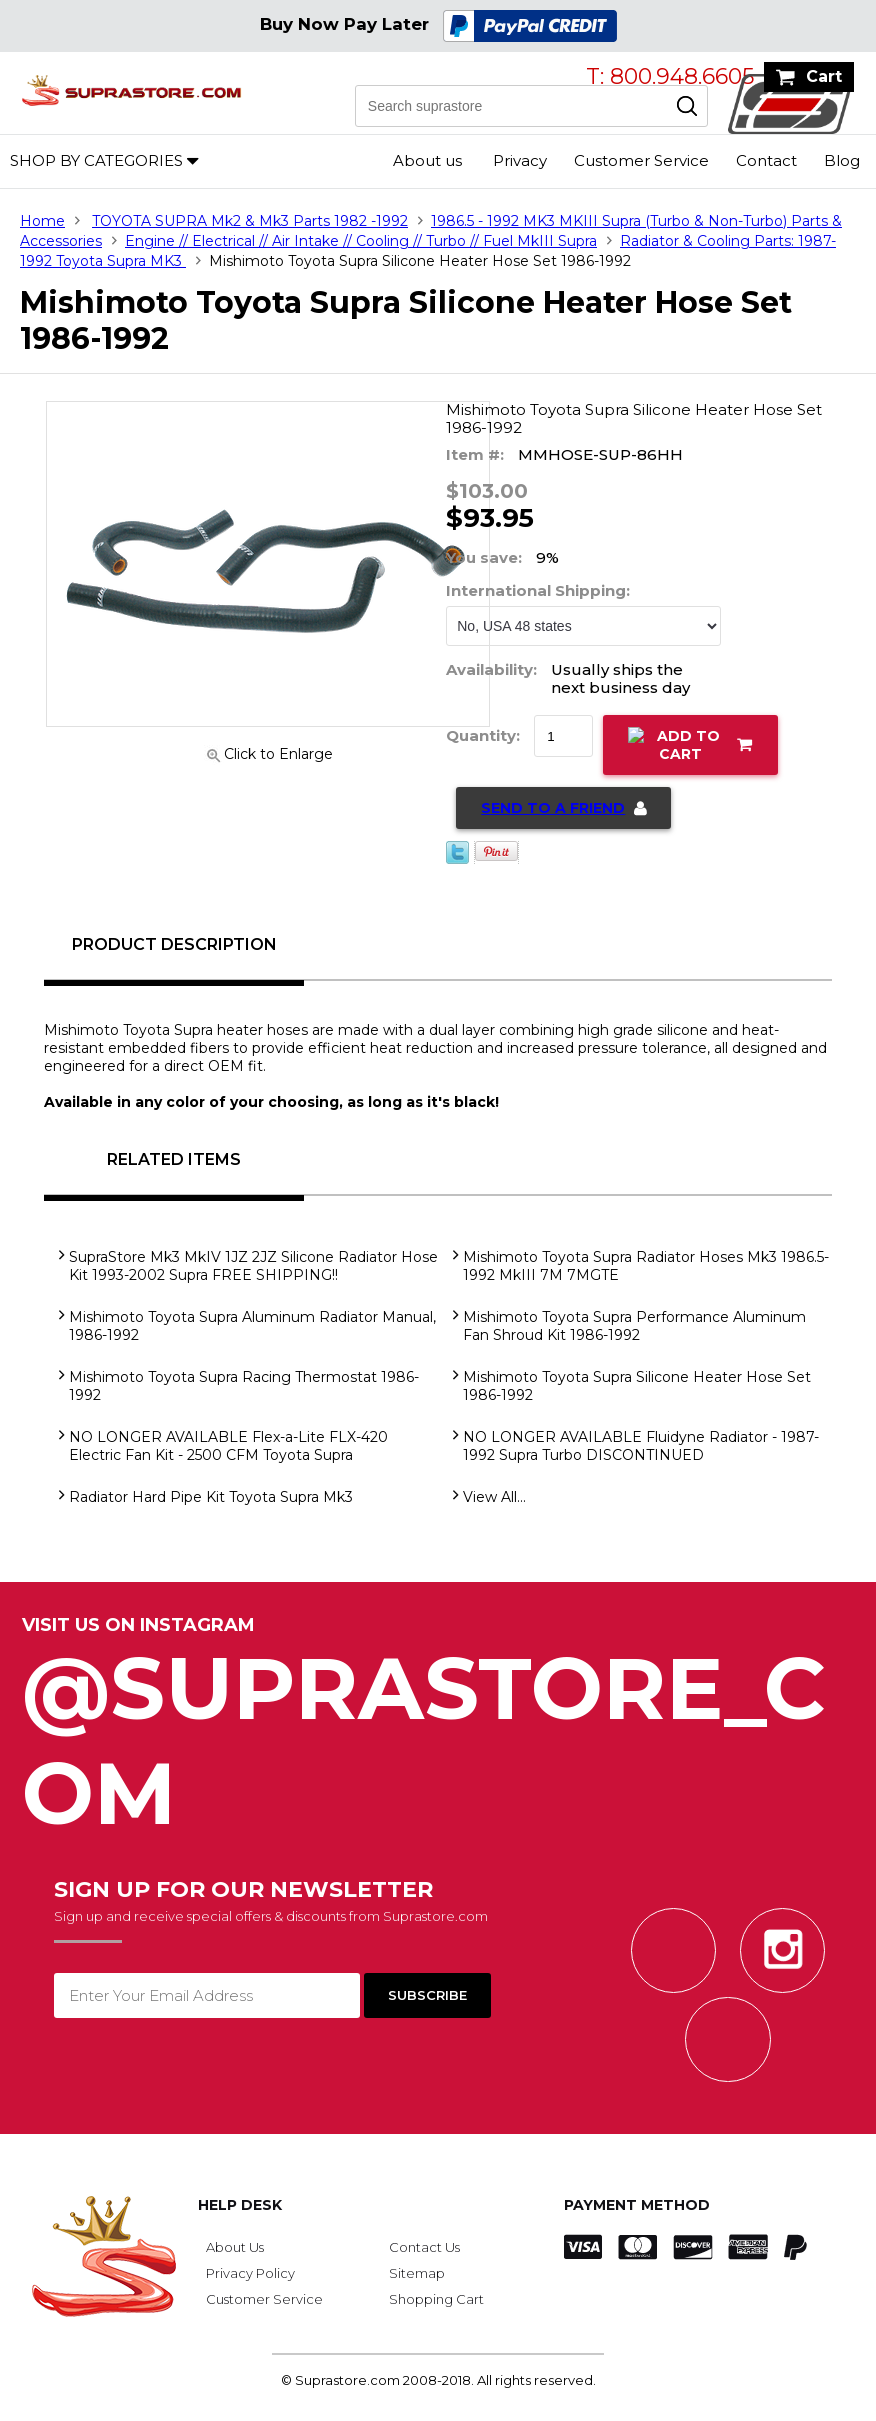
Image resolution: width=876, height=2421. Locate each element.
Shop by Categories (96, 160)
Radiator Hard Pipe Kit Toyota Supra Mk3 (211, 1497)
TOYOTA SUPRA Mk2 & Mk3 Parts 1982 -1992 (250, 221)
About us (427, 160)
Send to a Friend (553, 808)
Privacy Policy (250, 2273)
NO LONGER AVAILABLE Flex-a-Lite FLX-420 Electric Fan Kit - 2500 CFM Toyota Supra (228, 1446)
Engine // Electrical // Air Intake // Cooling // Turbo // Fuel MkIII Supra (361, 241)
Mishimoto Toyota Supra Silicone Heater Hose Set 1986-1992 (637, 1386)
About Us (235, 2247)
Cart (824, 76)
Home (42, 221)
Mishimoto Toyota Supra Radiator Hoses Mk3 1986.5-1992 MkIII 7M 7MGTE (646, 1266)
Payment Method (637, 2205)
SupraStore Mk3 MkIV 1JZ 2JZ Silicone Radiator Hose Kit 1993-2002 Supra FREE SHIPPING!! (253, 1266)
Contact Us (424, 2247)
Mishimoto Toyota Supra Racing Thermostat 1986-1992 (244, 1386)
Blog (842, 160)
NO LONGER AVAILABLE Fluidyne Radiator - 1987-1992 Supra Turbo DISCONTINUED (641, 1446)
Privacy (520, 160)
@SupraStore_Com (438, 1730)
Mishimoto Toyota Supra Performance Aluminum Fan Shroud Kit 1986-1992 (634, 1326)
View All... (494, 1497)
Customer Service (641, 160)
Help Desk (240, 2205)
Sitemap (417, 2273)
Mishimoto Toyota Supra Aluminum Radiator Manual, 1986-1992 (252, 1326)
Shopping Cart (436, 2299)
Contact (766, 160)
